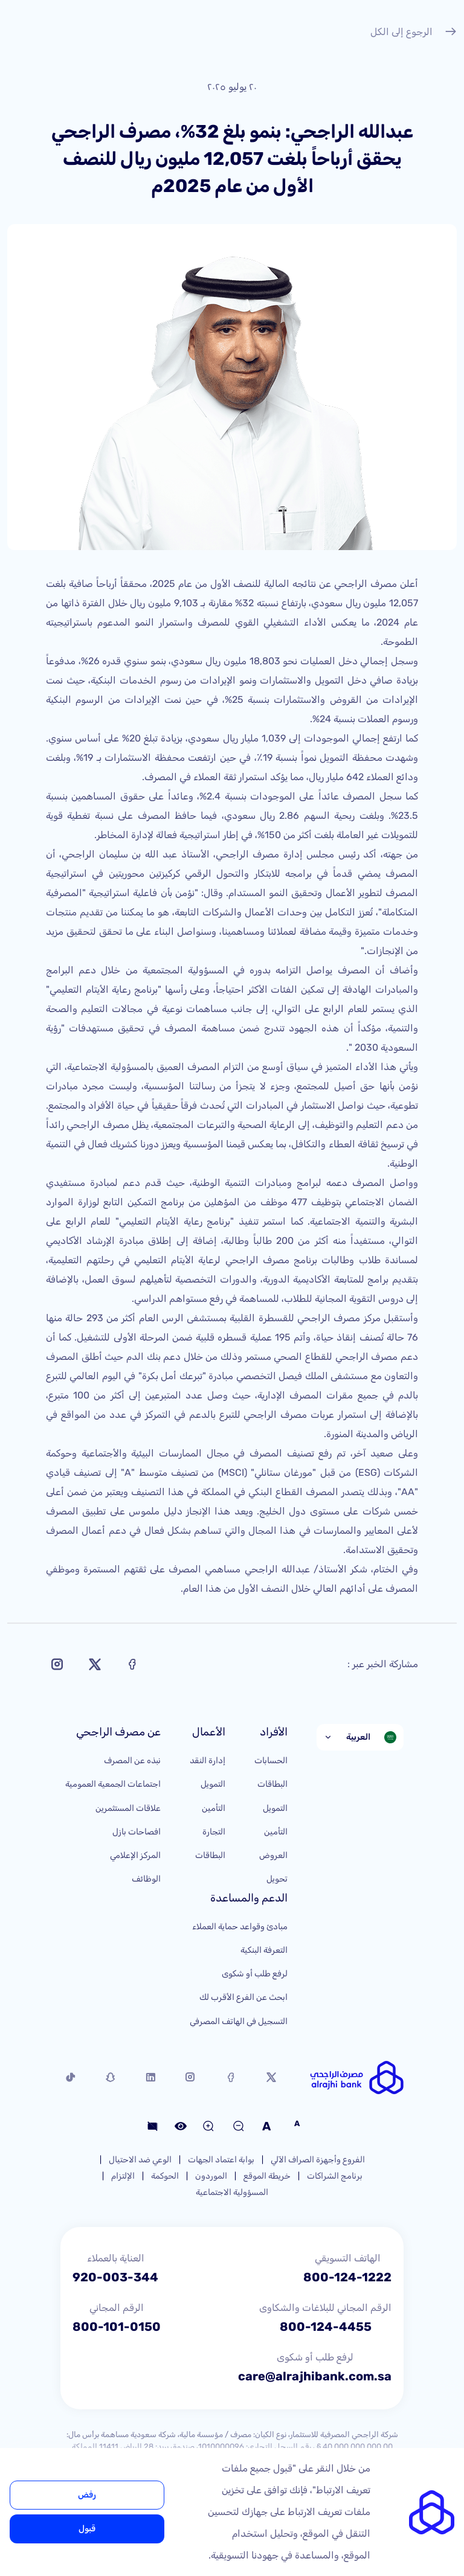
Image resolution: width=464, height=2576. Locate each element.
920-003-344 (115, 2277)
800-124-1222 (347, 2277)
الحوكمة (165, 2176)
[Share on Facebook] (132, 1664)
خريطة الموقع (267, 2176)
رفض (87, 2495)
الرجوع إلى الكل (413, 33)
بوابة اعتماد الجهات (221, 2160)
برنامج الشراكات (334, 2176)
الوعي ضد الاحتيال (140, 2160)
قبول (87, 2528)
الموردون (211, 2176)
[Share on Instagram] (57, 1664)
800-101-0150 (116, 2326)
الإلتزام (123, 2176)
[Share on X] (94, 1664)
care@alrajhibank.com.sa (315, 2376)
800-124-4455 (326, 2326)
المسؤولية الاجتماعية (232, 2192)
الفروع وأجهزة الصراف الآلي (318, 2160)
